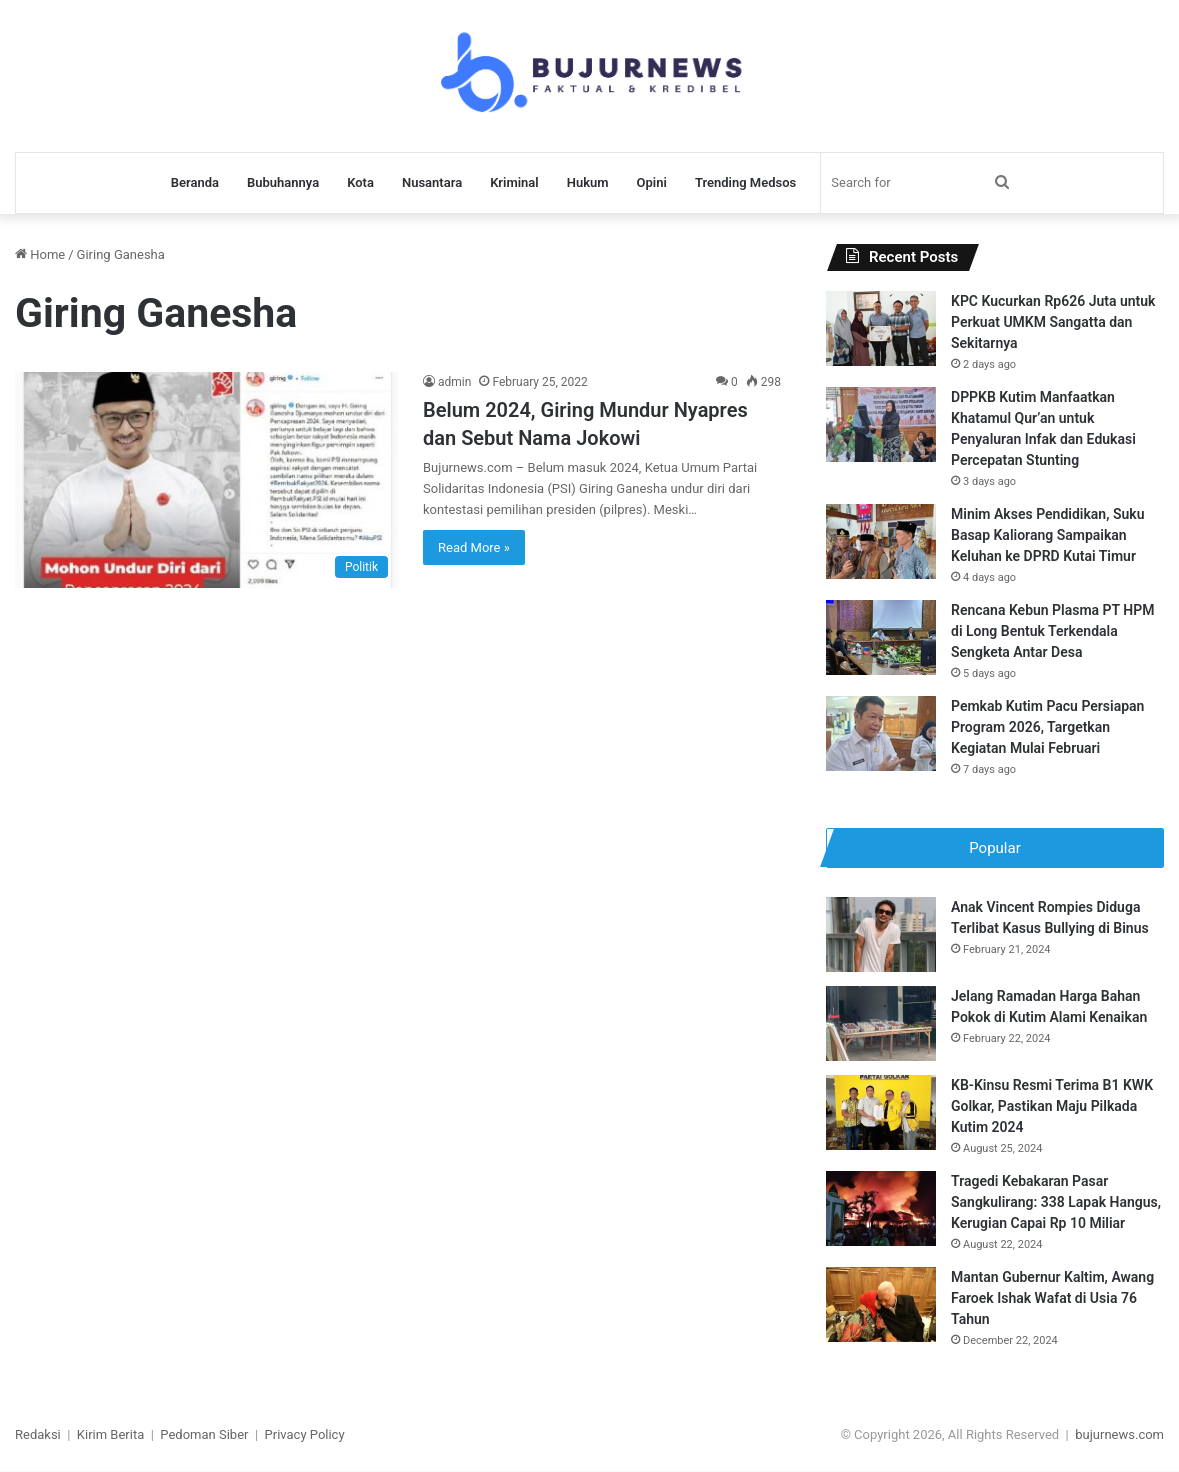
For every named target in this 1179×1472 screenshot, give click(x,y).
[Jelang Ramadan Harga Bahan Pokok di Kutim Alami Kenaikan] (881, 1024)
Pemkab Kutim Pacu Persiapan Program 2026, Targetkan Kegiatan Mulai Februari (1047, 727)
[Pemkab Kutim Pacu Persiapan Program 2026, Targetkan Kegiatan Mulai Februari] (881, 733)
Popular (995, 848)
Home (40, 254)
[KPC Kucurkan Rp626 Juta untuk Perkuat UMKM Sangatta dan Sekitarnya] (881, 328)
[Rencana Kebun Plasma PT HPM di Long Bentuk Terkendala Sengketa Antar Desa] (881, 637)
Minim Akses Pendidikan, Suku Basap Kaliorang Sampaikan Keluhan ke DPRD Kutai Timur (1047, 535)
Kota (360, 182)
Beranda (195, 182)
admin (454, 382)
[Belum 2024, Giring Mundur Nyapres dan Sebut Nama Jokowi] (206, 480)
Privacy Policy (305, 1435)
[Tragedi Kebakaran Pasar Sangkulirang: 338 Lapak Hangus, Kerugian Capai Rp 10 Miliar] (881, 1209)
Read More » (474, 547)
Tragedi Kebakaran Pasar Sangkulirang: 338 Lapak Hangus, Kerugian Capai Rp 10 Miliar (1056, 1203)
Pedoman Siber (204, 1435)
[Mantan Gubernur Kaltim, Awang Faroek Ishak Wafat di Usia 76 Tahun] (881, 1305)
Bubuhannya (283, 182)
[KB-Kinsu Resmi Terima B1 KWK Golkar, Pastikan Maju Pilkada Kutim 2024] (881, 1113)
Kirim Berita (110, 1435)
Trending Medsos (745, 182)
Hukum (588, 182)
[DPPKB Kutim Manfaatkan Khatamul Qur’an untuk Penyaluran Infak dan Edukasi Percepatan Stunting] (881, 424)
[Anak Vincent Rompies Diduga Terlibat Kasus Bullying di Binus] (881, 935)
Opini (652, 182)
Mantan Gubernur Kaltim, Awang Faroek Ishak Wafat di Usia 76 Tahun (1052, 1299)
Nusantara (432, 182)
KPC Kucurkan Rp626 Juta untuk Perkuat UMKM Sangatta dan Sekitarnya (1053, 322)
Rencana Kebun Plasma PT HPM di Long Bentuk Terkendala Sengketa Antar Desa (1052, 631)
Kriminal (514, 182)
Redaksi (38, 1435)
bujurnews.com (1119, 1435)
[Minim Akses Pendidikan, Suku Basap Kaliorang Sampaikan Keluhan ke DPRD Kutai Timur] (881, 541)
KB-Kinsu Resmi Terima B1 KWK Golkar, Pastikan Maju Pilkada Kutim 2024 (1052, 1107)
